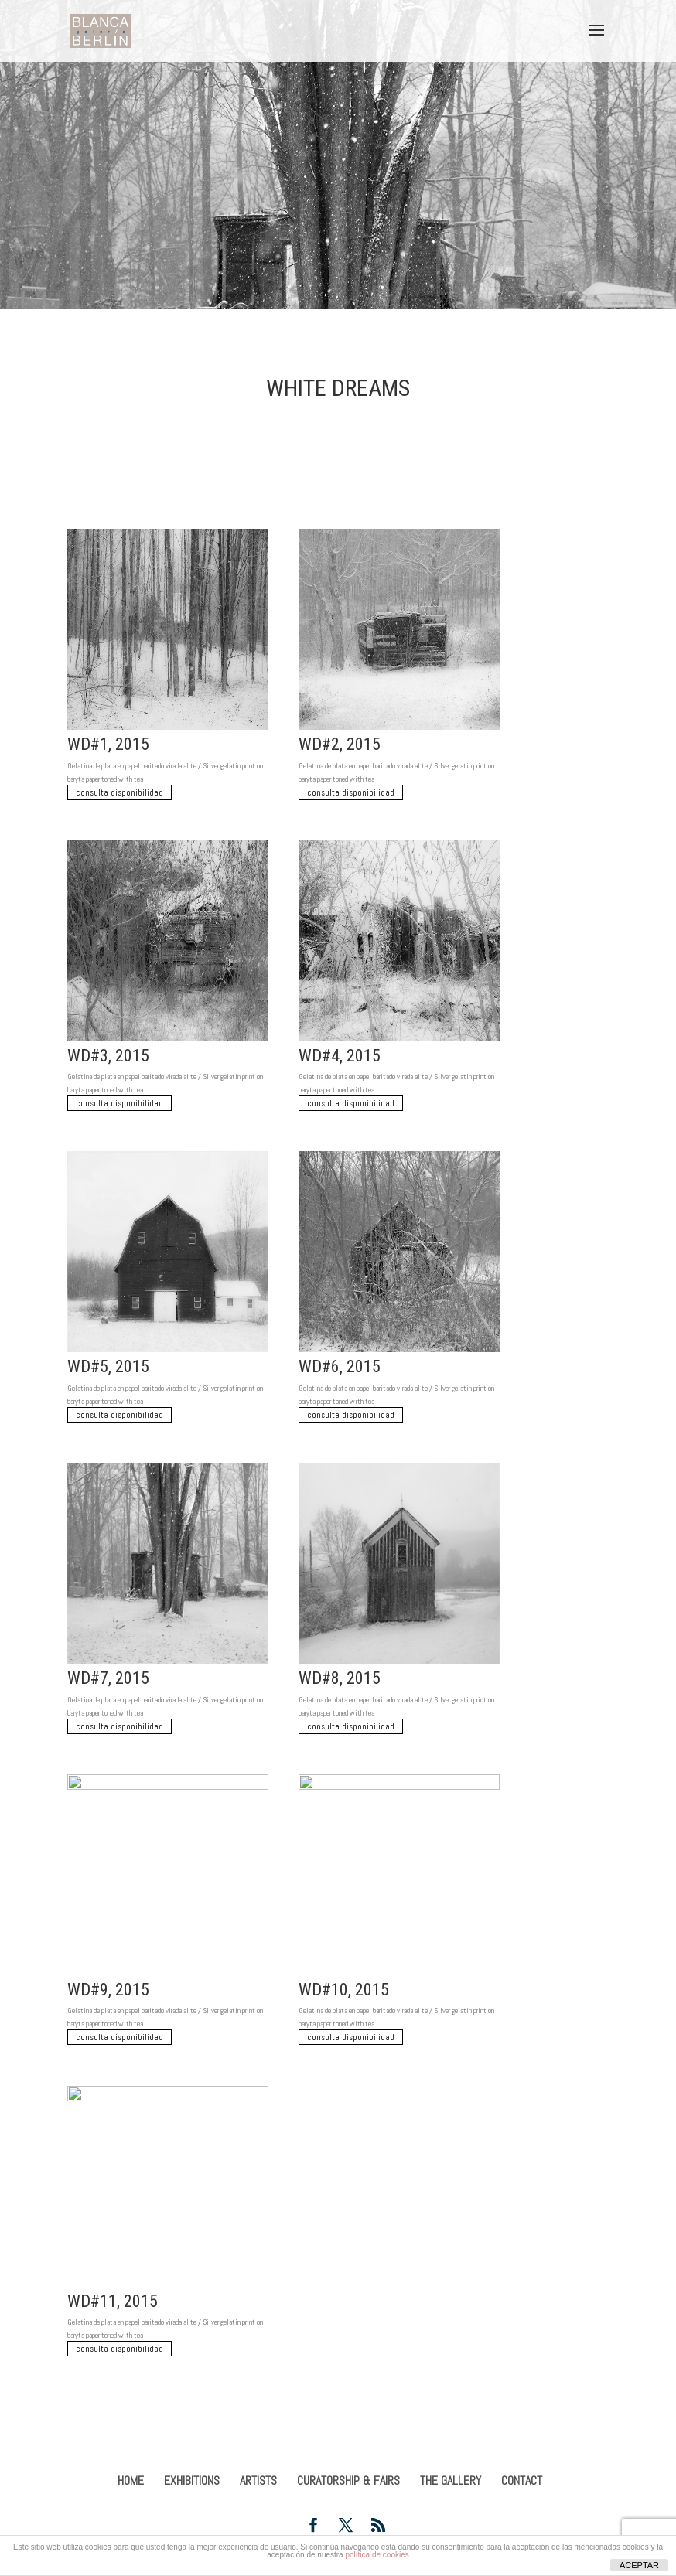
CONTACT (521, 2480)
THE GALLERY (450, 2480)
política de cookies (376, 2554)
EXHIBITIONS (192, 2480)
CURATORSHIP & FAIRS (348, 2480)
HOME (131, 2480)
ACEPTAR (639, 2565)
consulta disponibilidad (119, 792)
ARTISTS (258, 2480)
